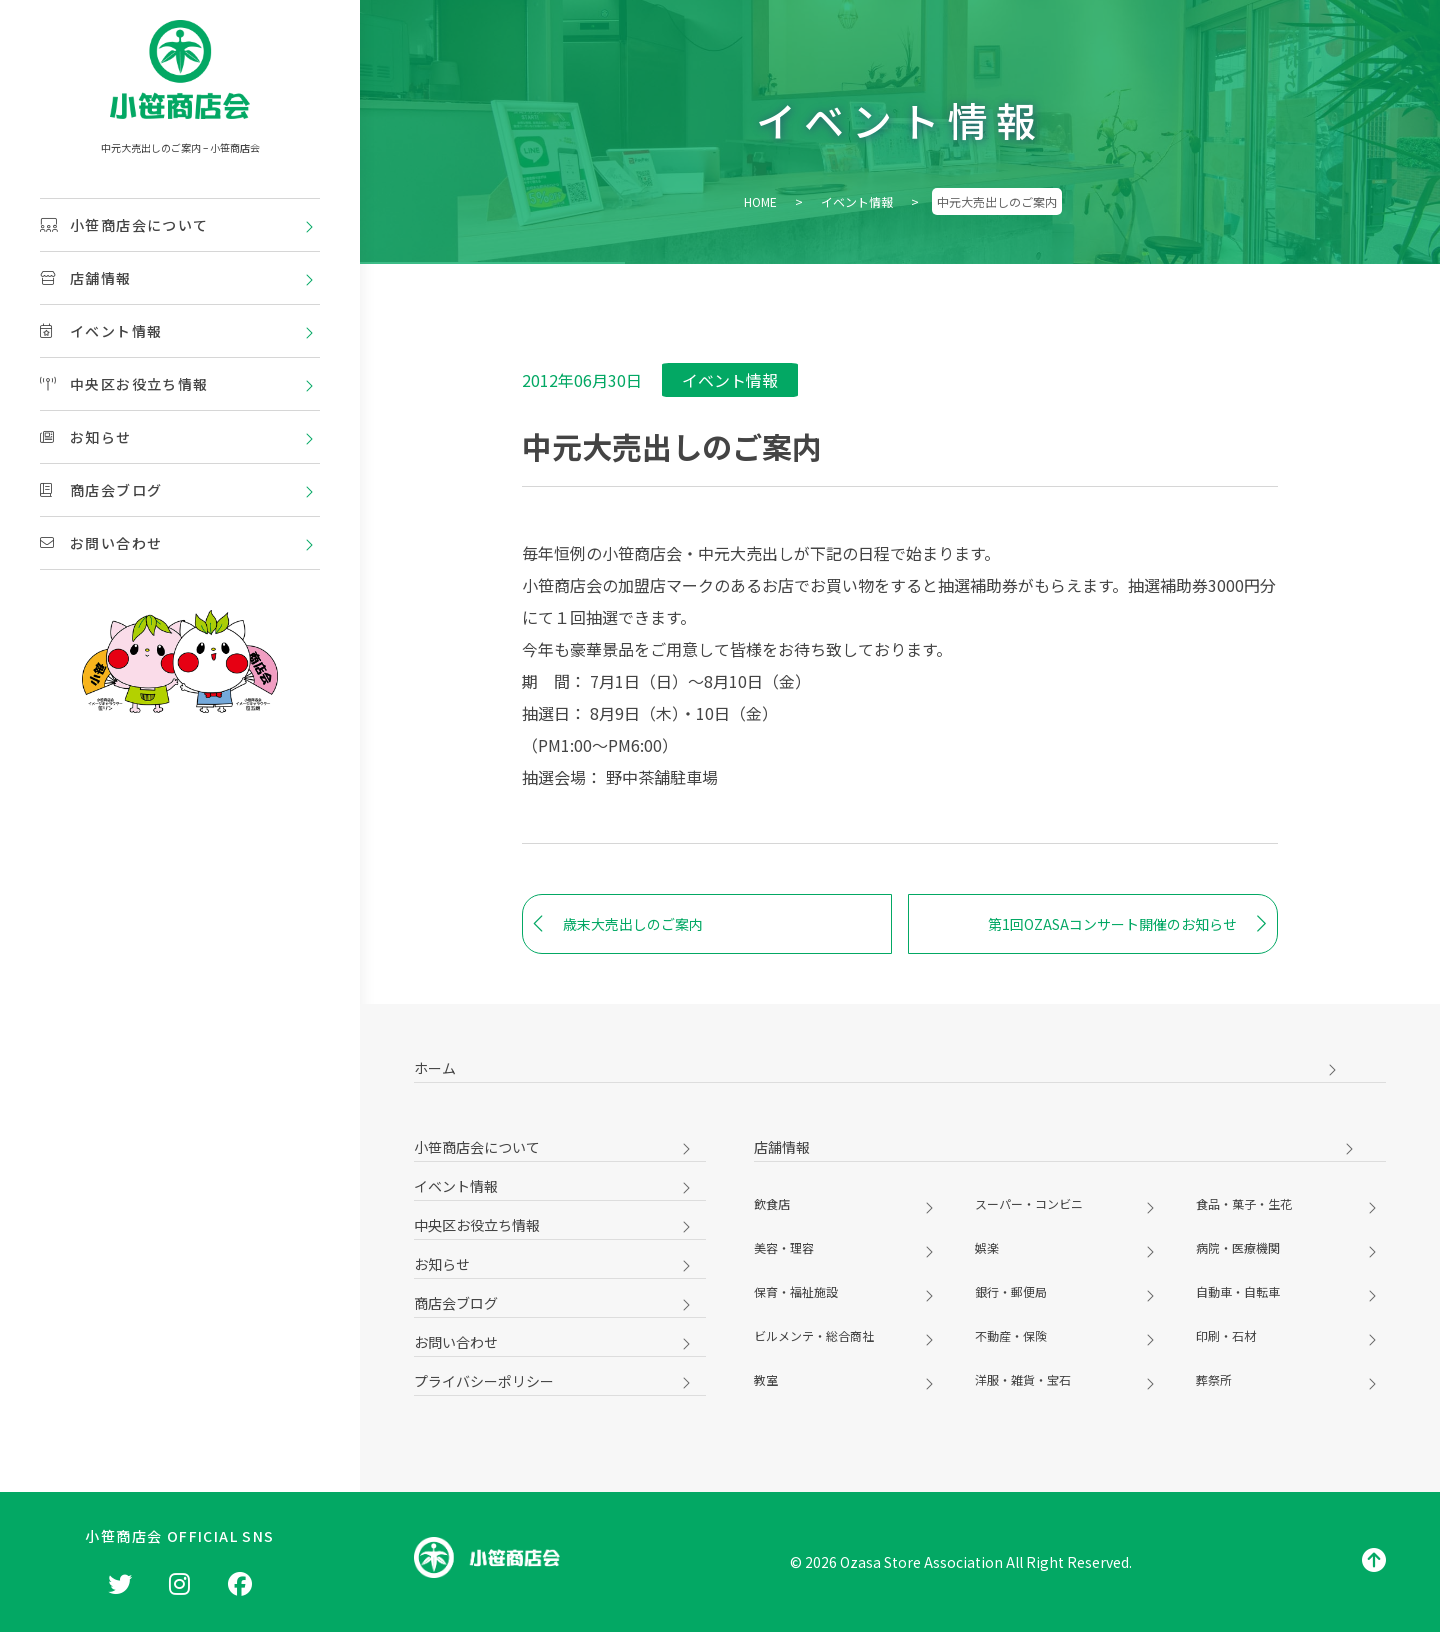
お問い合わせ (101, 543)
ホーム (435, 1068)
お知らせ (86, 437)
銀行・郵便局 (1011, 1291)
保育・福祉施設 (796, 1291)
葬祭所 (1214, 1379)
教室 (766, 1379)
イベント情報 (101, 331)
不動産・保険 (1011, 1335)
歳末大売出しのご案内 (618, 924)
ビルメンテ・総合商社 (814, 1335)
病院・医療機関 (1238, 1247)
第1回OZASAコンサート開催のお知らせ (1127, 924)
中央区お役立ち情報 (124, 384)
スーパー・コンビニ (1029, 1203)
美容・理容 (784, 1247)
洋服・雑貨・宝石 (1023, 1379)
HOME (760, 201)
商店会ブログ (101, 490)
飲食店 (772, 1203)
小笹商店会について (124, 225)
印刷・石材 (1226, 1335)
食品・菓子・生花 (1244, 1203)
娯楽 (987, 1247)
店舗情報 (86, 278)
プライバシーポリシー (484, 1381)
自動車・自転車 (1238, 1291)
